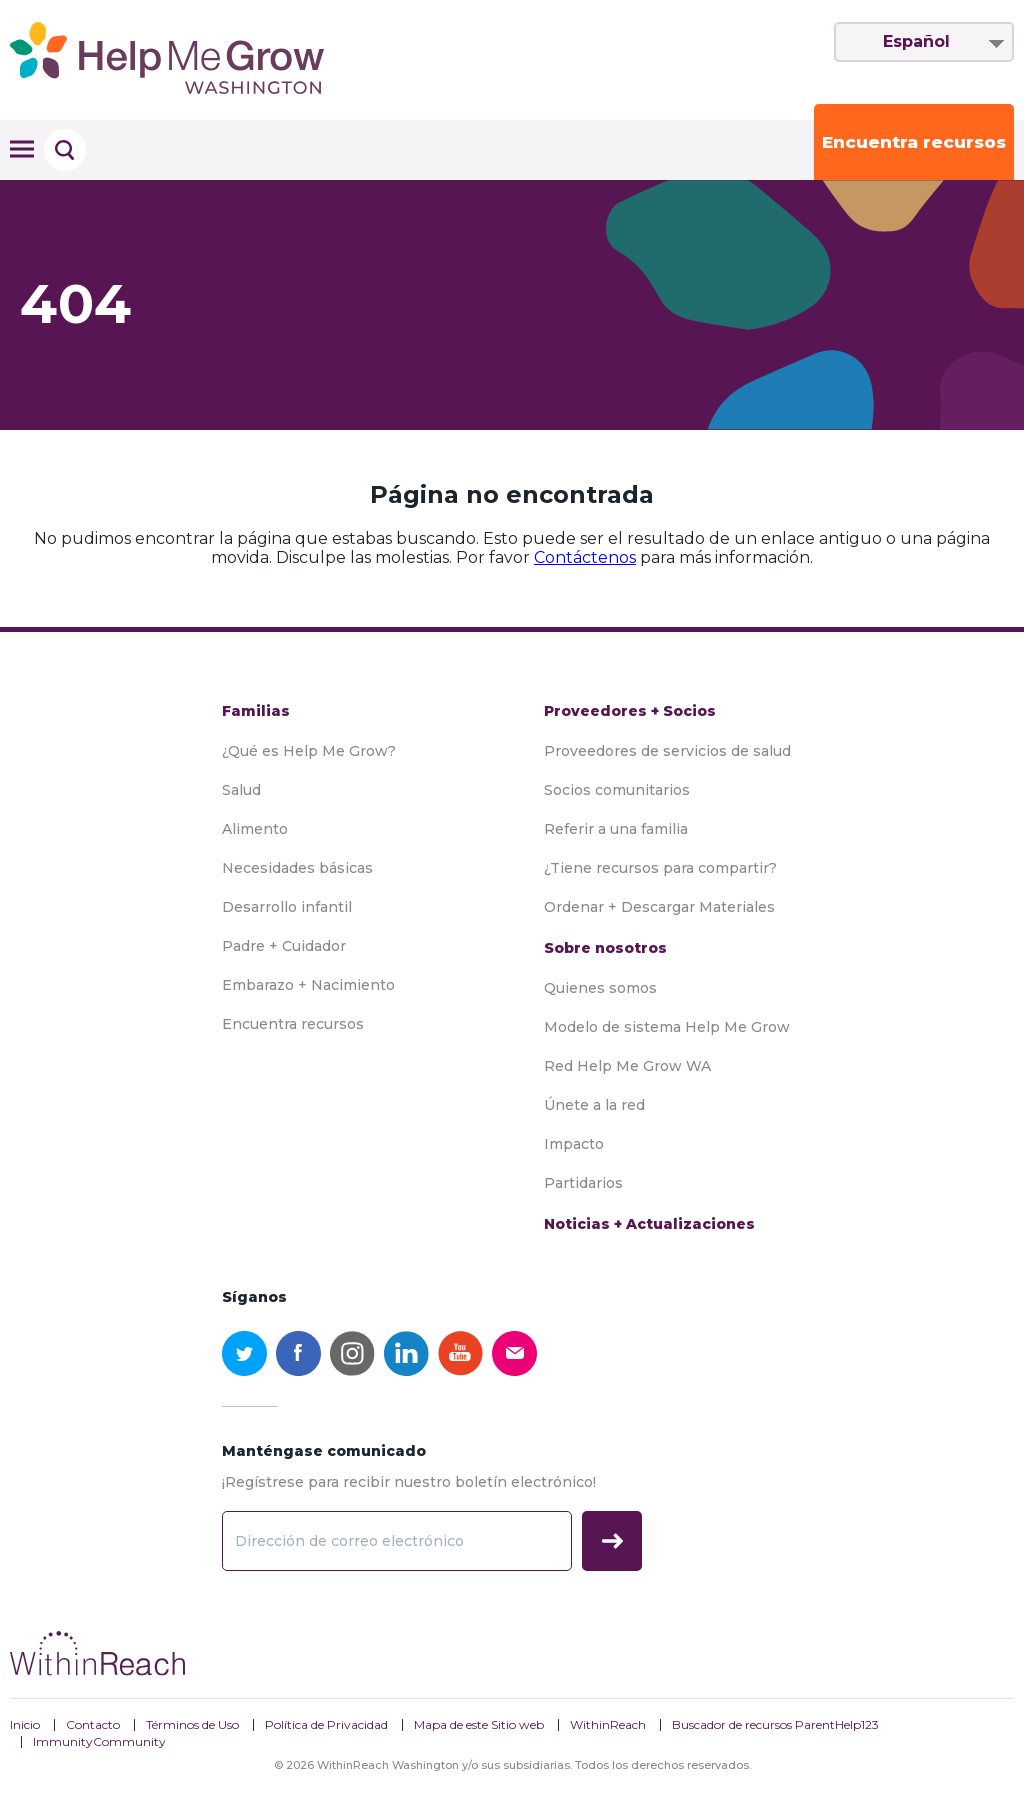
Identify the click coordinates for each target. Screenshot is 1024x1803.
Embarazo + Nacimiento (308, 985)
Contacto (93, 1724)
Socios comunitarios (617, 790)
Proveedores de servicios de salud (667, 751)
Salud (241, 790)
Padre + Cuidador (284, 946)
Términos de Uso (192, 1724)
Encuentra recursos (914, 142)
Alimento (255, 829)
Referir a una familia (616, 829)
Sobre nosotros (605, 948)
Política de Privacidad (326, 1724)
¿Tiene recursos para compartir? (660, 868)
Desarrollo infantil (287, 907)
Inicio (25, 1724)
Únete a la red (594, 1105)
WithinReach (608, 1724)
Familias (256, 711)
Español (916, 41)
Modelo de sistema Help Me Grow (667, 1027)
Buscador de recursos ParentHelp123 (775, 1724)
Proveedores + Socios (630, 711)
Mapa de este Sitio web (479, 1724)
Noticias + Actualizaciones (649, 1224)
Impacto (574, 1144)
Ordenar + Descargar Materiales (659, 907)
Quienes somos (600, 988)
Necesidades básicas (297, 868)
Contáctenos (585, 557)
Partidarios (583, 1183)
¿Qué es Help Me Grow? (309, 751)
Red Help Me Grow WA (627, 1066)
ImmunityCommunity (99, 1741)
